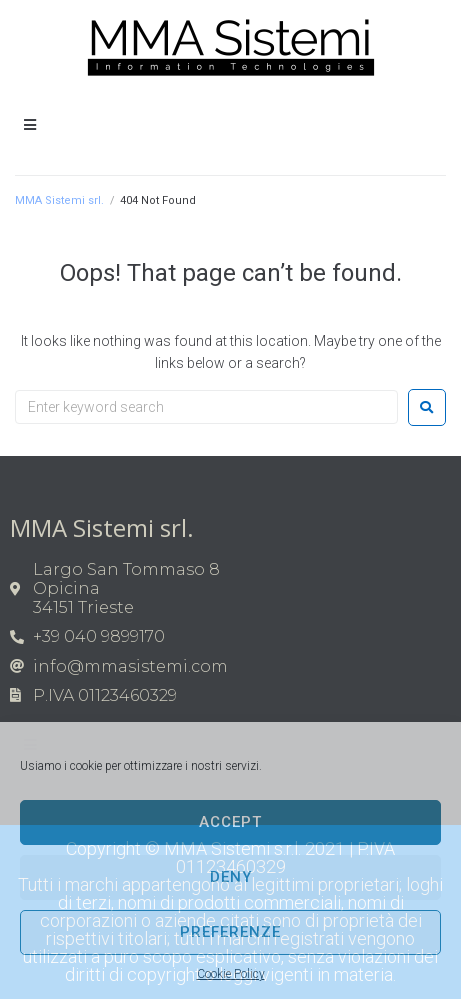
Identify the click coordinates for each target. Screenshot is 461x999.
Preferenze (230, 932)
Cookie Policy (231, 974)
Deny (231, 877)
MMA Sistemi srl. (59, 200)
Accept (230, 822)
